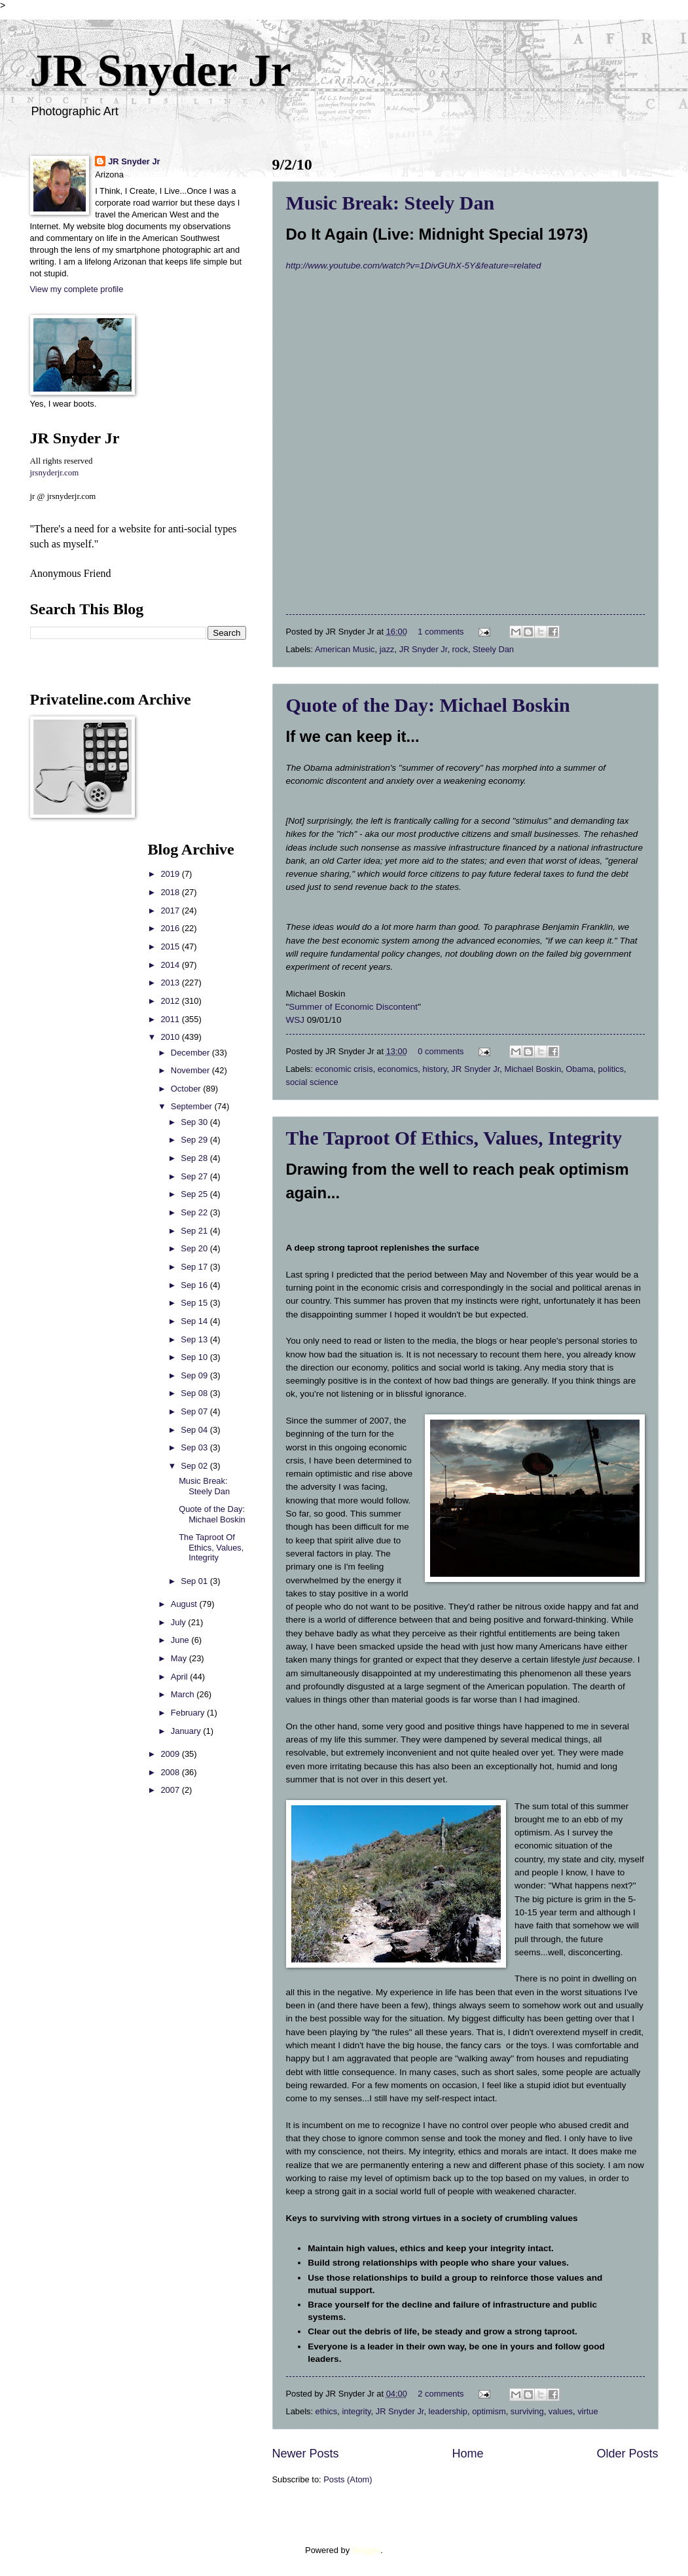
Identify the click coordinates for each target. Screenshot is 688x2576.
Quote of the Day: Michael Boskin (428, 705)
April (180, 1677)
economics (398, 1069)
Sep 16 (195, 1285)
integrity (356, 2411)
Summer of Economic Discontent (353, 1007)
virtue (587, 2411)
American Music (345, 649)
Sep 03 (195, 1447)
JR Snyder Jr (160, 70)
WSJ (296, 1020)
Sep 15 (195, 1303)
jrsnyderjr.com (54, 472)
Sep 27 (195, 1176)
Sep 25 (195, 1194)
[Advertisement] (69, 1037)
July (179, 1622)
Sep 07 (195, 1411)
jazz (387, 649)
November (191, 1070)
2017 (170, 910)
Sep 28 (195, 1158)
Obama (579, 1069)
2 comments (440, 2394)
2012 (170, 1001)
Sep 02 (195, 1466)
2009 (170, 1754)
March (183, 1694)
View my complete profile (77, 289)
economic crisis (344, 1069)
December (191, 1053)
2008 (170, 1772)
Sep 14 (195, 1321)
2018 (170, 892)
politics (611, 1069)
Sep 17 (195, 1267)
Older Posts (627, 2453)
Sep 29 (195, 1140)
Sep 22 (195, 1212)
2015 (170, 946)
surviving (527, 2411)
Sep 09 (195, 1375)
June (181, 1640)
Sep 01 (195, 1581)
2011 (170, 1019)
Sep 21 (195, 1231)
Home (467, 2453)
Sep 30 (195, 1122)
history (434, 1069)
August (185, 1604)
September (193, 1106)
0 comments (440, 1051)
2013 (170, 982)
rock (460, 649)
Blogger (366, 2550)
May (180, 1658)
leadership (448, 2411)
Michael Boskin (532, 1069)
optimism (489, 2411)
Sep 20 (195, 1248)
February (189, 1713)
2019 (170, 874)
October (187, 1089)
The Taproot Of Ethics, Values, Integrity (454, 1138)
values (561, 2411)
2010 (170, 1037)
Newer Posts (305, 2453)
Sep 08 (195, 1393)
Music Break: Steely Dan (390, 202)
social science (312, 1082)
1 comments (440, 631)
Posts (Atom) (347, 2479)
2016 (170, 928)
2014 (170, 965)
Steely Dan (493, 649)
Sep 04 (195, 1430)
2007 (170, 1790)
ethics (327, 2411)
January (187, 1731)
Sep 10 (195, 1357)
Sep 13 (195, 1339)
